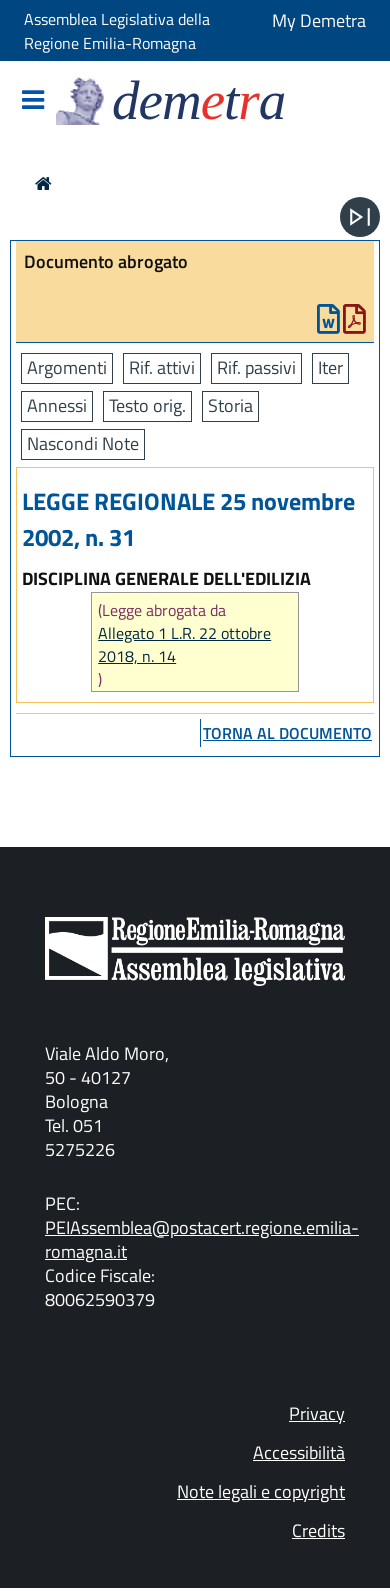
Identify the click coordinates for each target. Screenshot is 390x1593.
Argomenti (67, 367)
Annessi (57, 405)
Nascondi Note (83, 443)
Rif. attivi (162, 367)
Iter (330, 367)
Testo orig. (147, 405)
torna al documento (287, 733)
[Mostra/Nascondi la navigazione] (33, 101)
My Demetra (319, 20)
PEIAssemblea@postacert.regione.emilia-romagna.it (202, 1239)
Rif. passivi (256, 367)
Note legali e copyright (261, 1491)
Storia (230, 405)
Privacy (317, 1413)
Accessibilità (299, 1452)
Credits (318, 1530)
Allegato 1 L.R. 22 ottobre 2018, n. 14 (184, 645)
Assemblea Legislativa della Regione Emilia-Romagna (117, 31)
